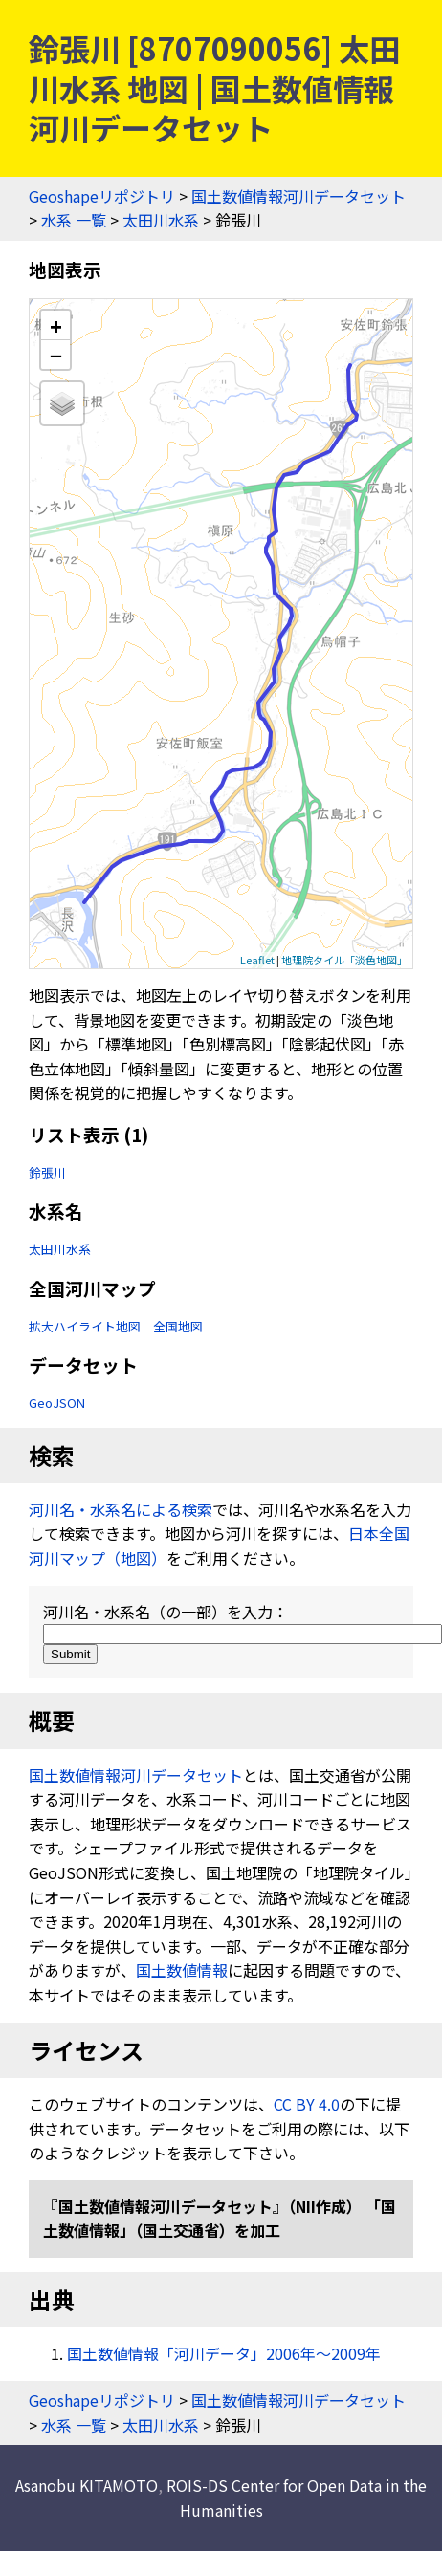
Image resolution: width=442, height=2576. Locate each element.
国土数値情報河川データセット (298, 195)
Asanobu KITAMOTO (86, 2485)
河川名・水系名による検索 (120, 1509)
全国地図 (178, 1326)
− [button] (56, 354)
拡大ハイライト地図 (85, 1326)
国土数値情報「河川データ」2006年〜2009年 (224, 2353)
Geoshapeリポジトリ (102, 195)
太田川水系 (160, 219)
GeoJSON (57, 1403)
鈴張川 (47, 1172)
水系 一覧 (73, 219)
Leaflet (257, 959)
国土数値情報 (182, 1970)
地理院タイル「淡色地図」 (344, 959)
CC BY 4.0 (307, 2103)
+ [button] (56, 325)
